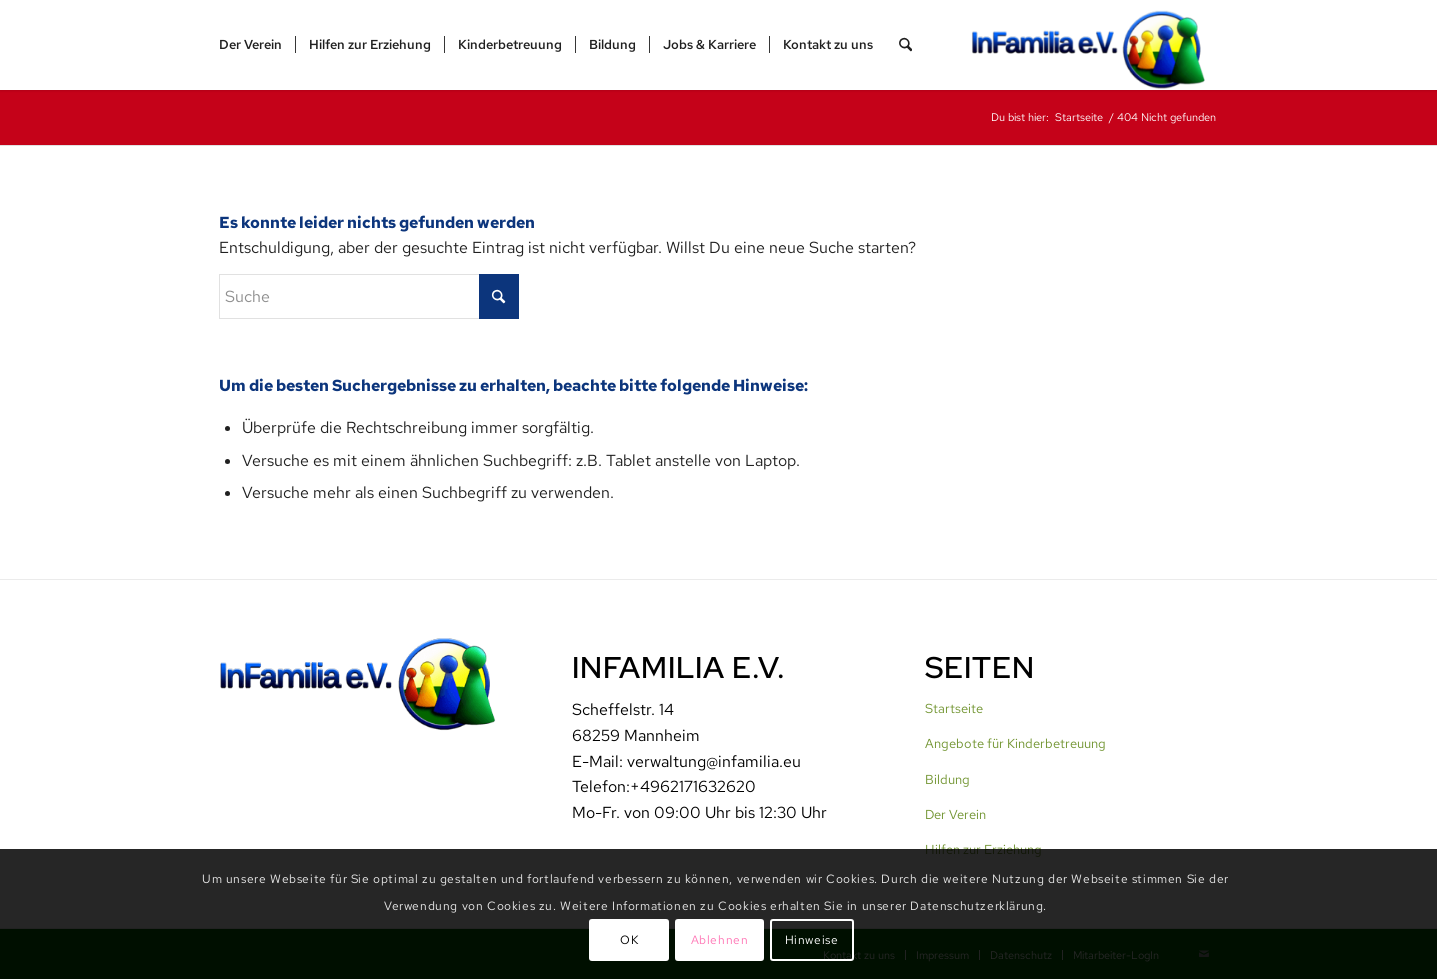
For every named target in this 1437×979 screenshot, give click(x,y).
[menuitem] (250, 45)
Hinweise (812, 940)
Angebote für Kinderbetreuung (1015, 743)
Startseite (954, 708)
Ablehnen (720, 940)
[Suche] (905, 45)
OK (629, 940)
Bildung (947, 779)
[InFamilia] (1095, 45)
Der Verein (955, 814)
